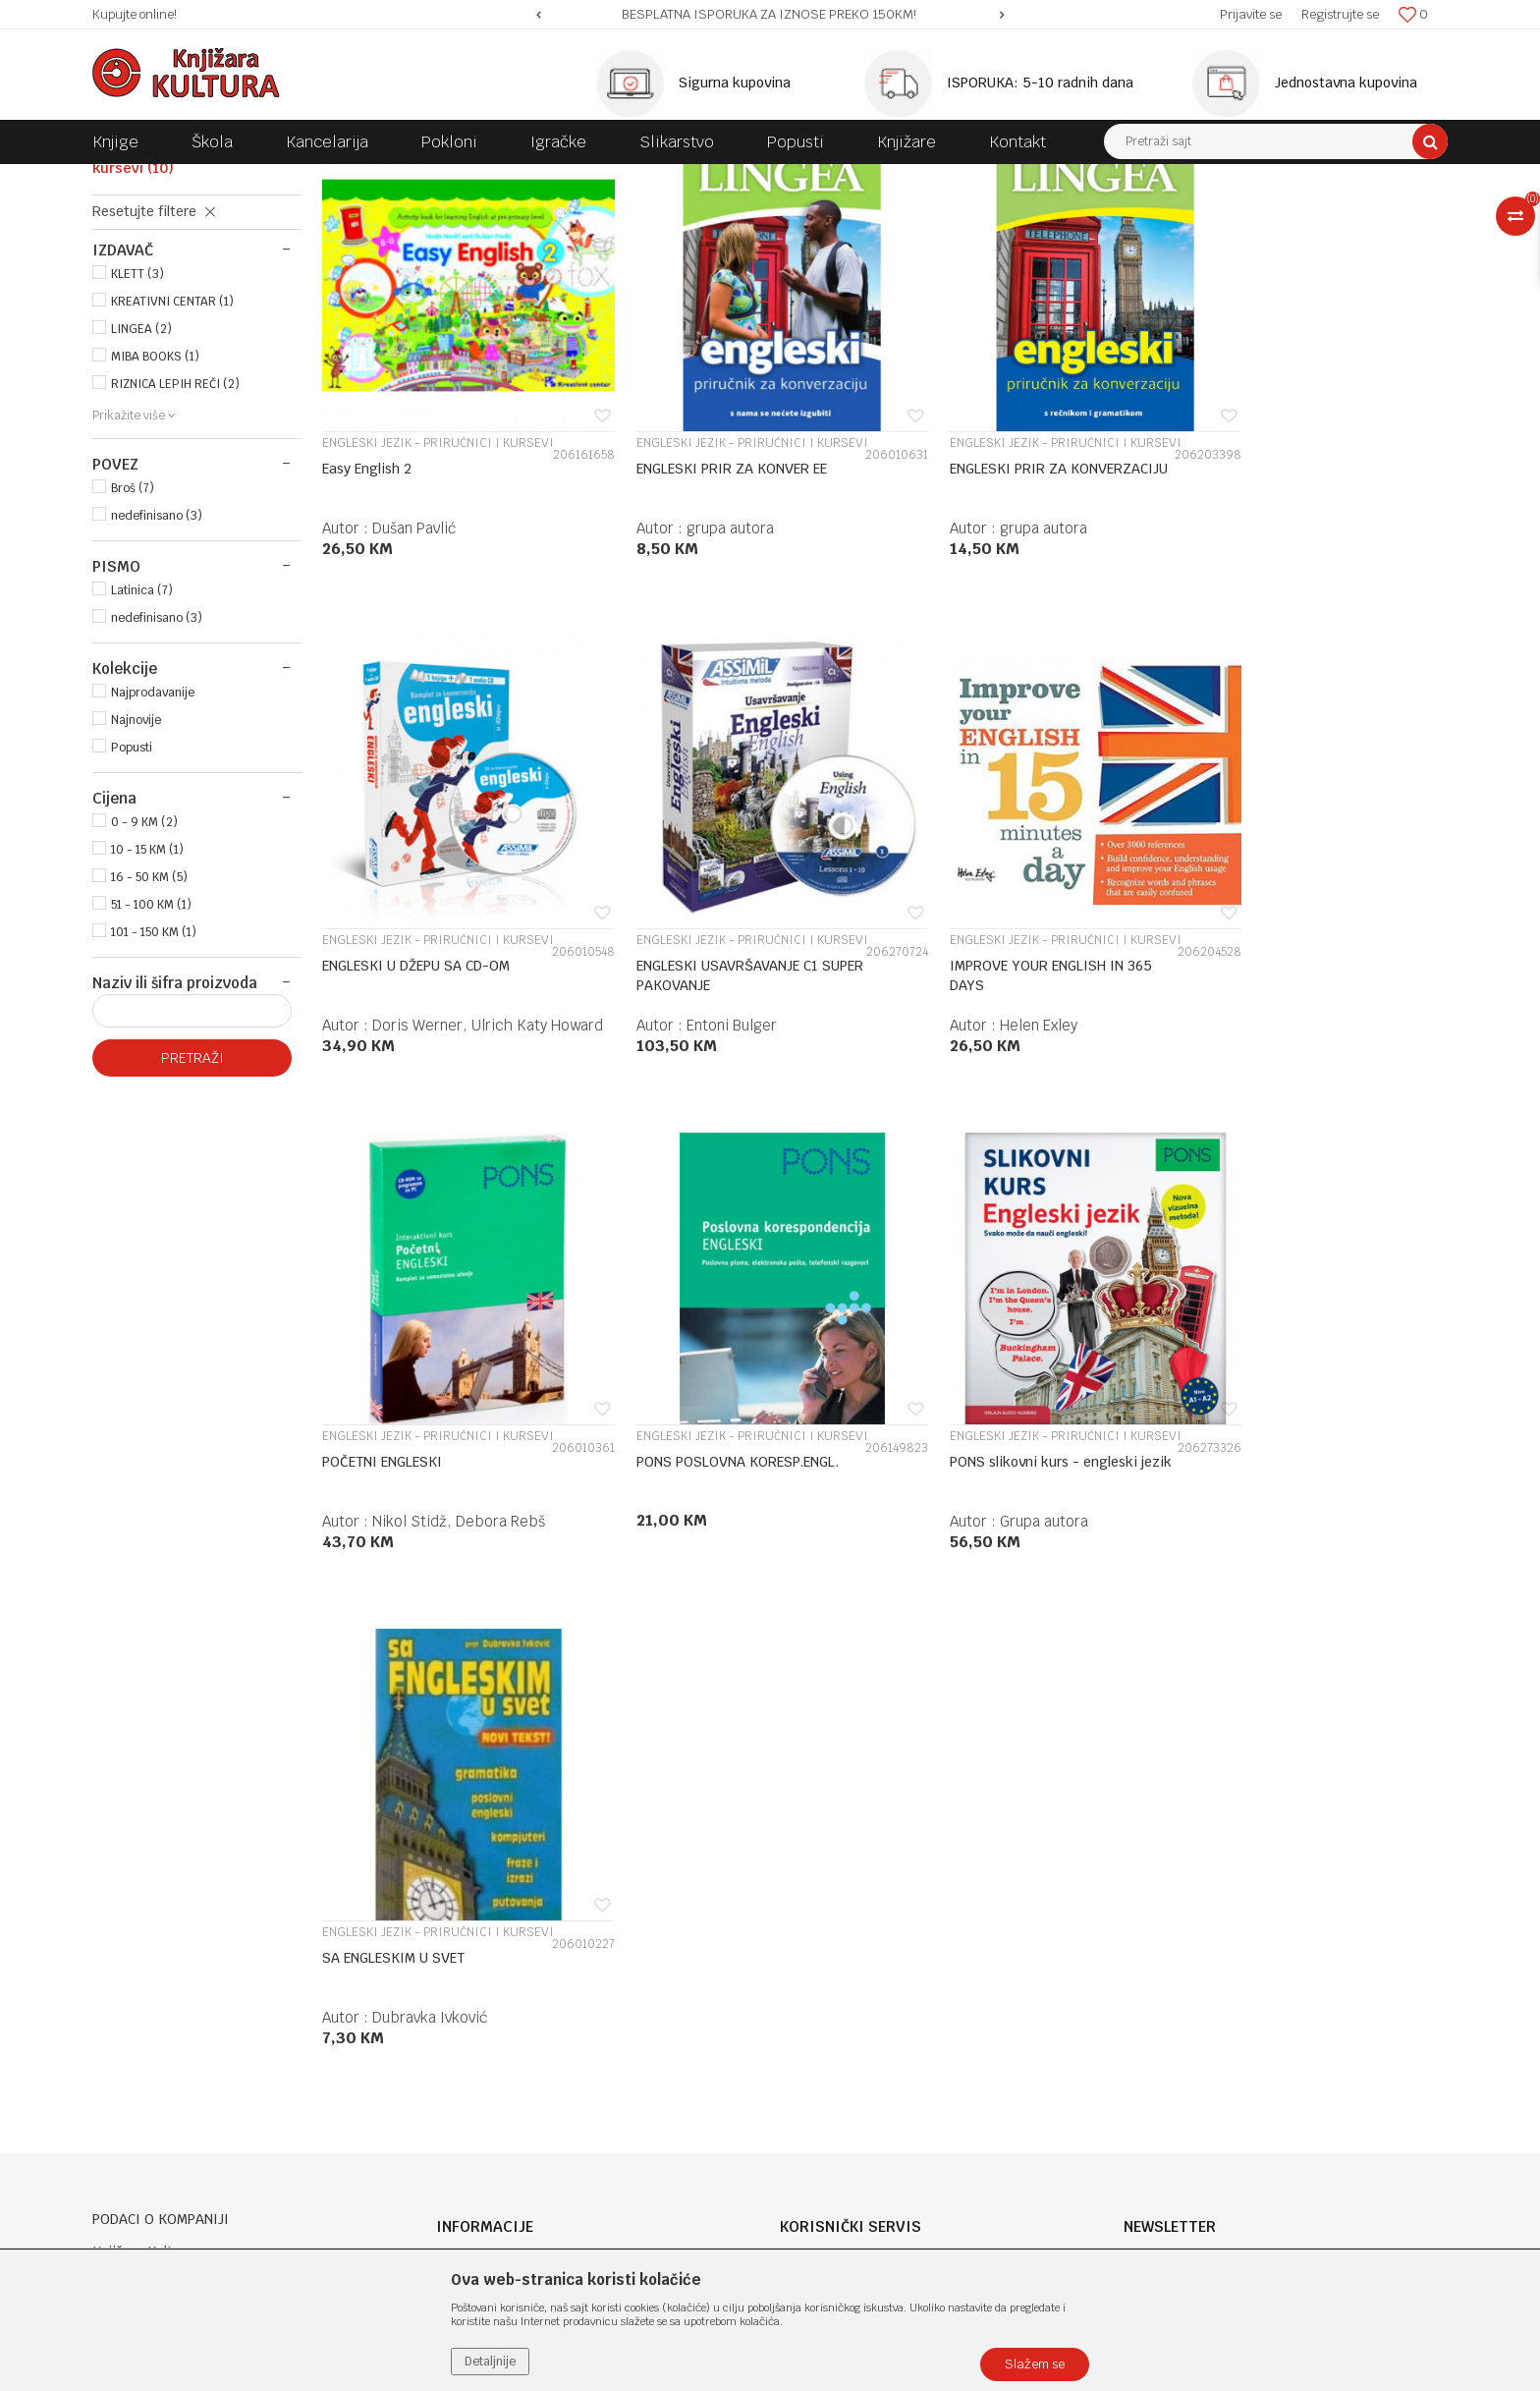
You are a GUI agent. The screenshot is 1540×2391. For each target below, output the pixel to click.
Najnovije (136, 884)
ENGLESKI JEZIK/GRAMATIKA (191, 297)
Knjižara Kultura (135, 179)
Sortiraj (1055, 215)
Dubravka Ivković (716, 1603)
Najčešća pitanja (833, 2111)
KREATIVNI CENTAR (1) (172, 465)
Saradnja (464, 1907)
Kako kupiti (816, 1907)
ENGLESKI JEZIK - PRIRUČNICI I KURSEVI (184, 325)
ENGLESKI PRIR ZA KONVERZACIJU (954, 616)
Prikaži (1241, 215)
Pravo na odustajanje (846, 2085)
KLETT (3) (137, 438)
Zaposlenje (470, 1881)
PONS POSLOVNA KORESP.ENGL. (1236, 1084)
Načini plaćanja (828, 1932)
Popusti (131, 911)
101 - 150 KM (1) (153, 1096)
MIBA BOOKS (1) (155, 520)
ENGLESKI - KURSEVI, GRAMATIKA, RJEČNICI (693, 179)
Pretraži (192, 1222)
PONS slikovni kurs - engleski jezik (416, 1554)
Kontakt (462, 1932)
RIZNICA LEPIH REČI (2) (175, 548)
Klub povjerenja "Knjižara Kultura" (541, 1958)
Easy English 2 (367, 606)
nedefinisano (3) (156, 680)
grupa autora (702, 665)
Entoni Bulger (417, 1134)
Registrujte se (1340, 14)
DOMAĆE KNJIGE (368, 179)
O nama (461, 1855)
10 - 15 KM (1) (147, 1014)
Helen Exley (698, 1134)
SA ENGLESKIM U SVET (680, 1544)
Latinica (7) (142, 754)
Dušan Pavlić (414, 665)
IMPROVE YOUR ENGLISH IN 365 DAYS (696, 1084)
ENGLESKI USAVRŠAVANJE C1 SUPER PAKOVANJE (413, 1084)
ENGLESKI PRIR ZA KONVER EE (704, 606)
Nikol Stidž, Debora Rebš (1032, 1134)
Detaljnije (490, 2361)
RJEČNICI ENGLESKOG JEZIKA (180, 268)
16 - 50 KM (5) (149, 1041)
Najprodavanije (152, 856)
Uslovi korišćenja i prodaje (863, 1855)
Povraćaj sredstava (840, 2060)
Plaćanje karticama (842, 1958)
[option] (770, 14)
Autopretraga (970, 215)
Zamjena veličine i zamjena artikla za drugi (919, 2009)
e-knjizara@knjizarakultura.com (195, 2006)
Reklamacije (819, 2034)
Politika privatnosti (841, 1881)
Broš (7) (132, 652)
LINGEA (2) (141, 493)
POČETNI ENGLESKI (956, 1075)
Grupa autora (416, 1603)
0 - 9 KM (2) (144, 986)
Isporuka (808, 1983)
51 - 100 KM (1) (151, 1069)
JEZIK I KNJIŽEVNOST (491, 179)
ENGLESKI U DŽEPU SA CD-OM (1275, 606)
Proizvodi (222, 179)
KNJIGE (285, 179)
